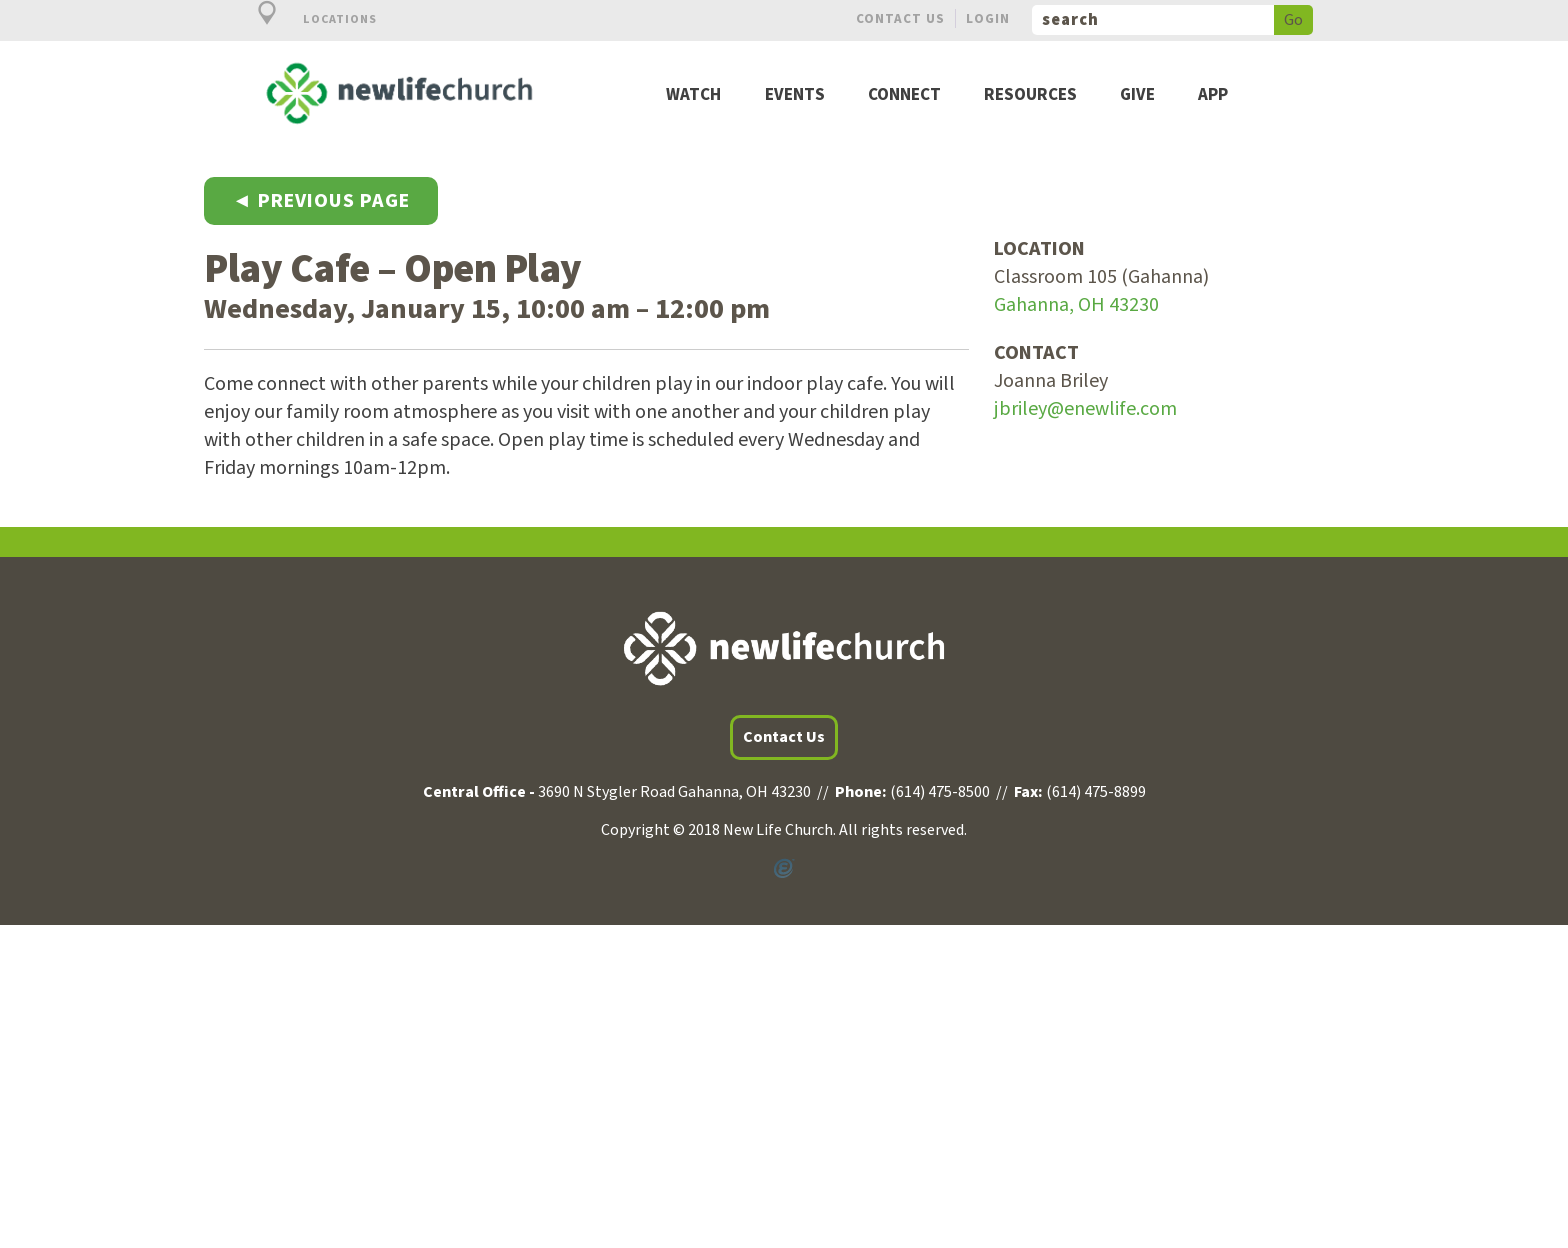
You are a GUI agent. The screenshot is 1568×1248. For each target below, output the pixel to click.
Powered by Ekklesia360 (784, 869)
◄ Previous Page (321, 201)
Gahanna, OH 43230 (1076, 305)
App (1213, 95)
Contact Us (900, 18)
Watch (693, 95)
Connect (904, 95)
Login (988, 18)
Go (1293, 20)
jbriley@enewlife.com (1085, 409)
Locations (306, 19)
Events (795, 95)
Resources (1030, 95)
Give (1137, 95)
